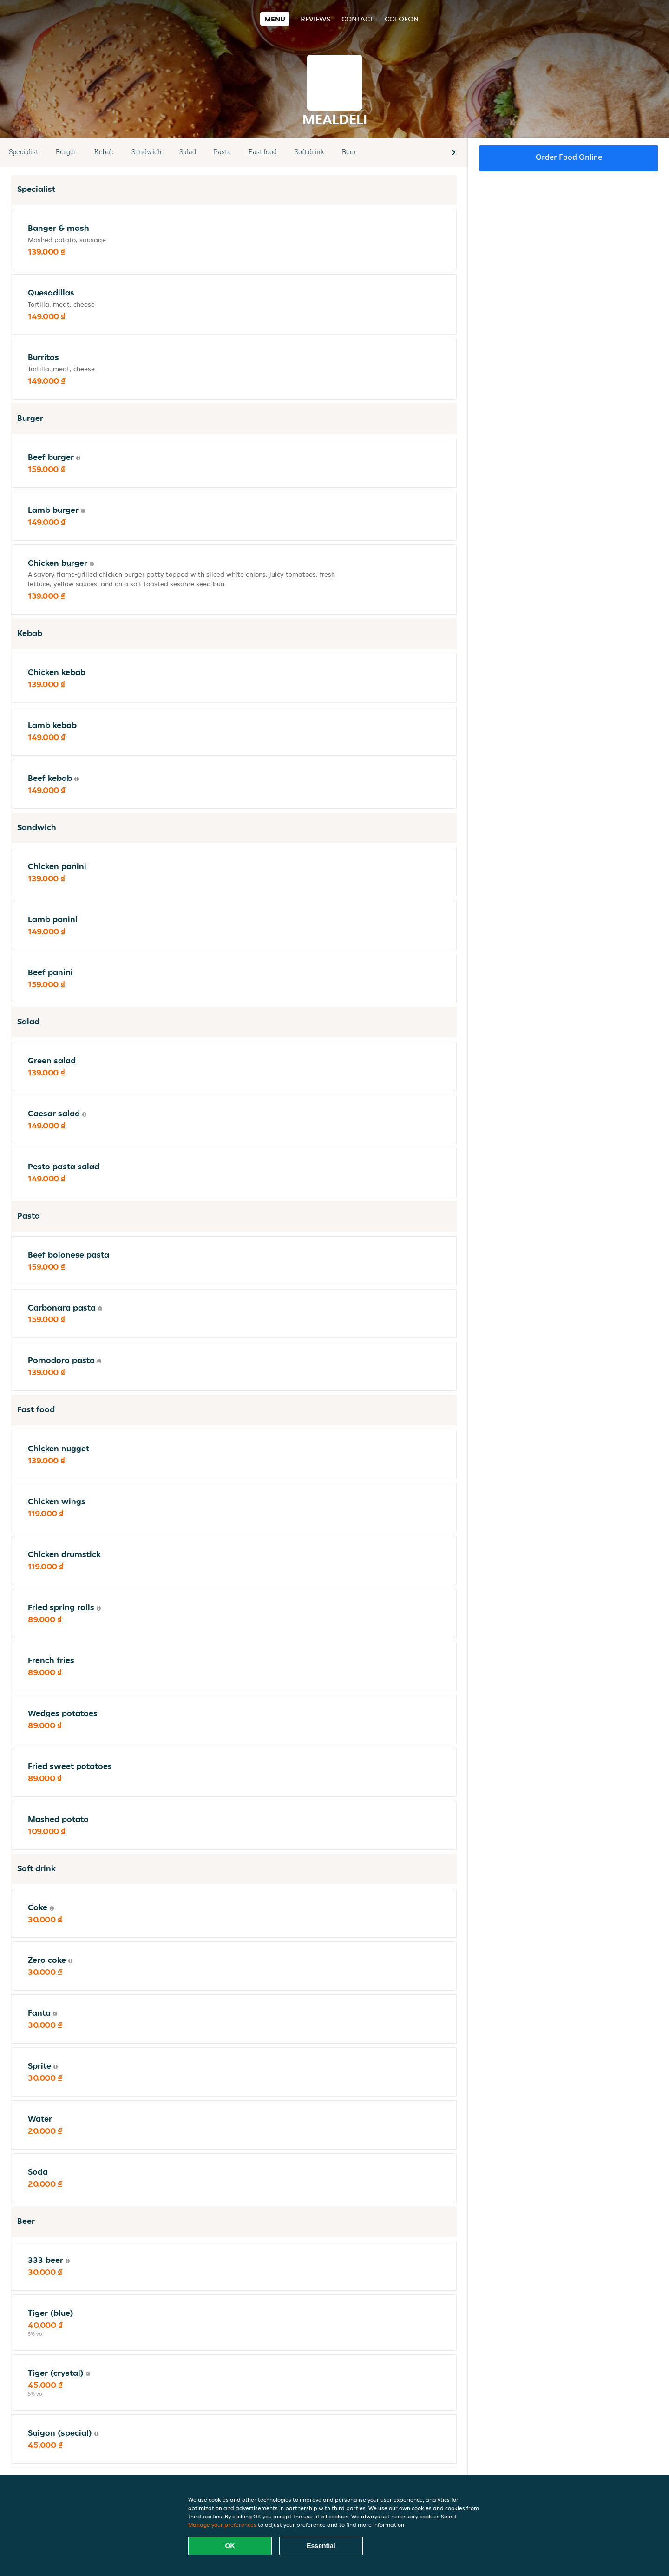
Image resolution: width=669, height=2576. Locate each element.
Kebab (104, 151)
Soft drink (309, 151)
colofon (402, 19)
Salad (187, 151)
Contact (357, 19)
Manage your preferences (222, 2524)
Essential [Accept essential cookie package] (321, 2546)
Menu (274, 19)
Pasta (222, 151)
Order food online (569, 157)
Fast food (263, 151)
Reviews (315, 19)
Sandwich (146, 151)
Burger (66, 151)
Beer (349, 151)
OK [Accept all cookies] (230, 2546)
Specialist (23, 151)
